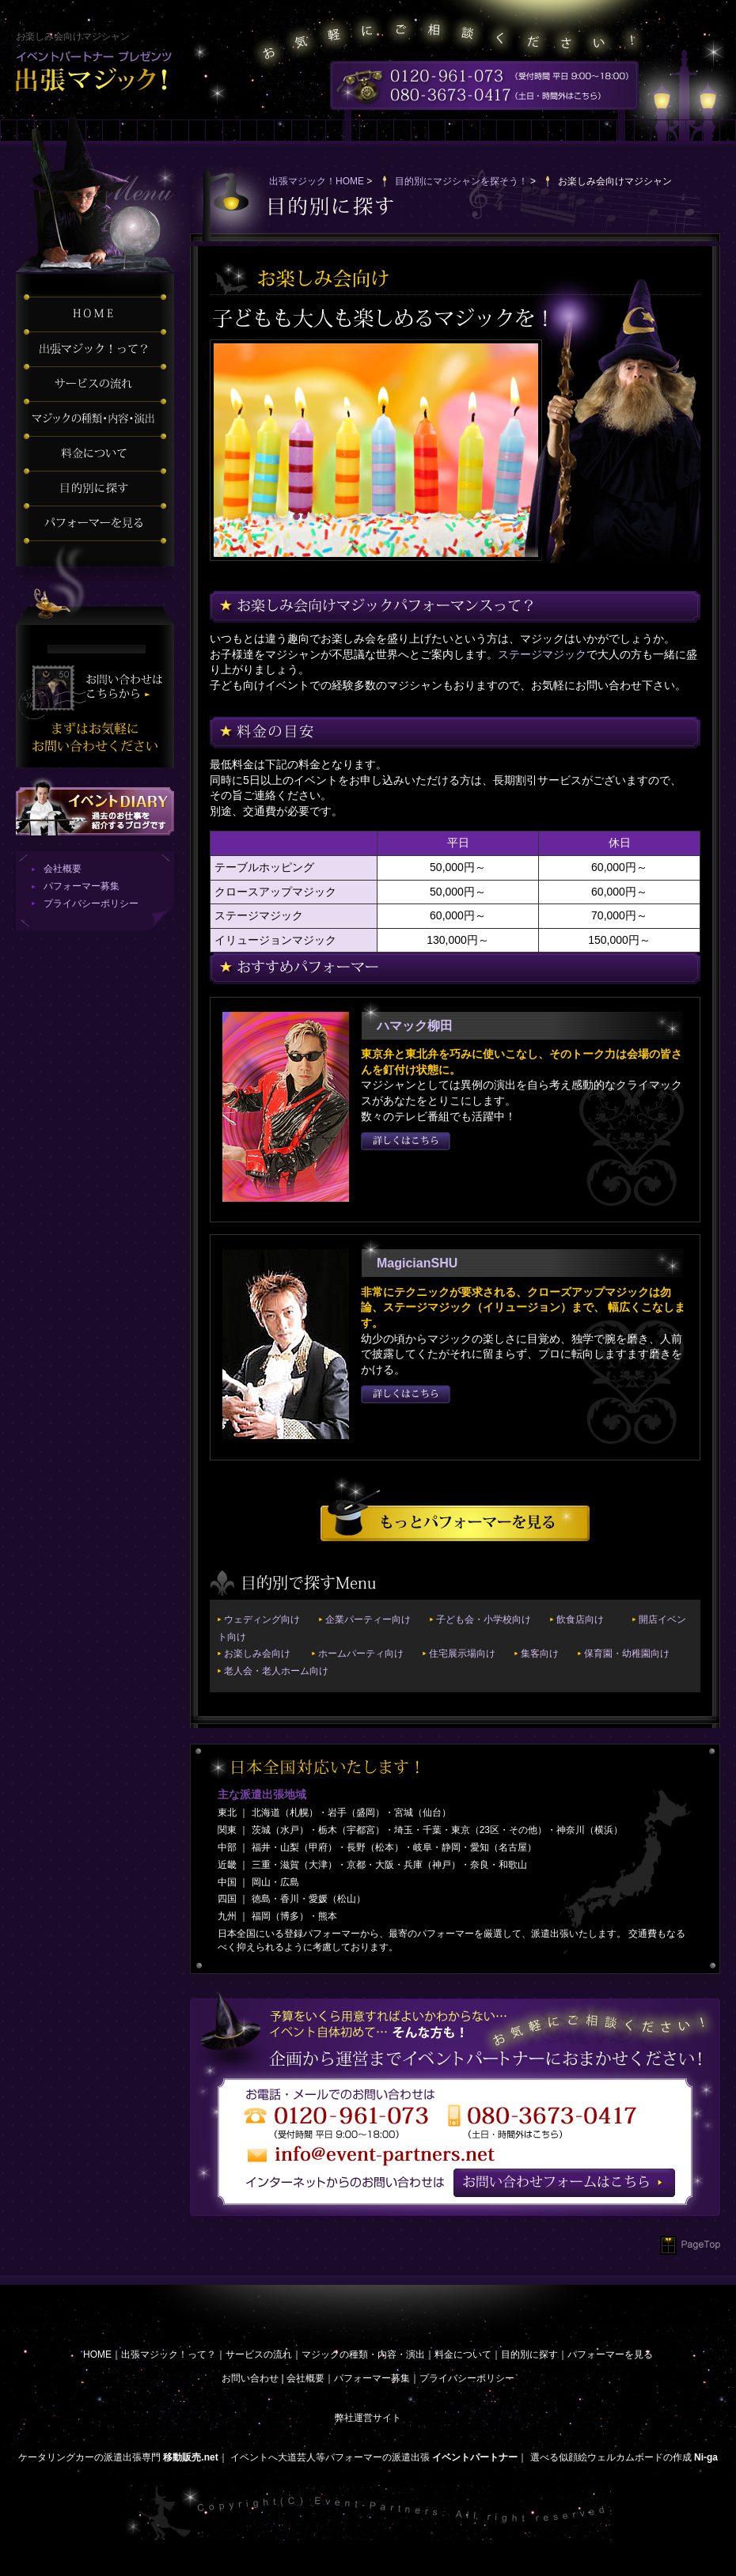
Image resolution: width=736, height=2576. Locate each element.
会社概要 (63, 868)
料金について (462, 2354)
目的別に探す (529, 2354)
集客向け (540, 1653)
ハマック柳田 (415, 1025)
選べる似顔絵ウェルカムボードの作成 (611, 2457)
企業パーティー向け (368, 1619)
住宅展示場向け (462, 1653)
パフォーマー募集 (82, 886)
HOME (97, 2354)
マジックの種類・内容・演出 (363, 2354)
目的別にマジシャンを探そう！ (461, 181)
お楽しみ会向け (257, 1653)
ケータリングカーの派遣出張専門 (89, 2457)
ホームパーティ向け (361, 1653)
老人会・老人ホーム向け (276, 1670)
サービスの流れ (259, 2354)
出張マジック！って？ (168, 2354)
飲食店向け (580, 1619)
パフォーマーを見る (610, 2354)
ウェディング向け (262, 1619)
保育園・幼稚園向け (627, 1653)
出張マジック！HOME (316, 181)
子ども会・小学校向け (483, 1619)
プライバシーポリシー (91, 903)
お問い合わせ (250, 2378)
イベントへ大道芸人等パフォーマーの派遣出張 (330, 2457)
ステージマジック (542, 654)
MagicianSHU (417, 1263)
